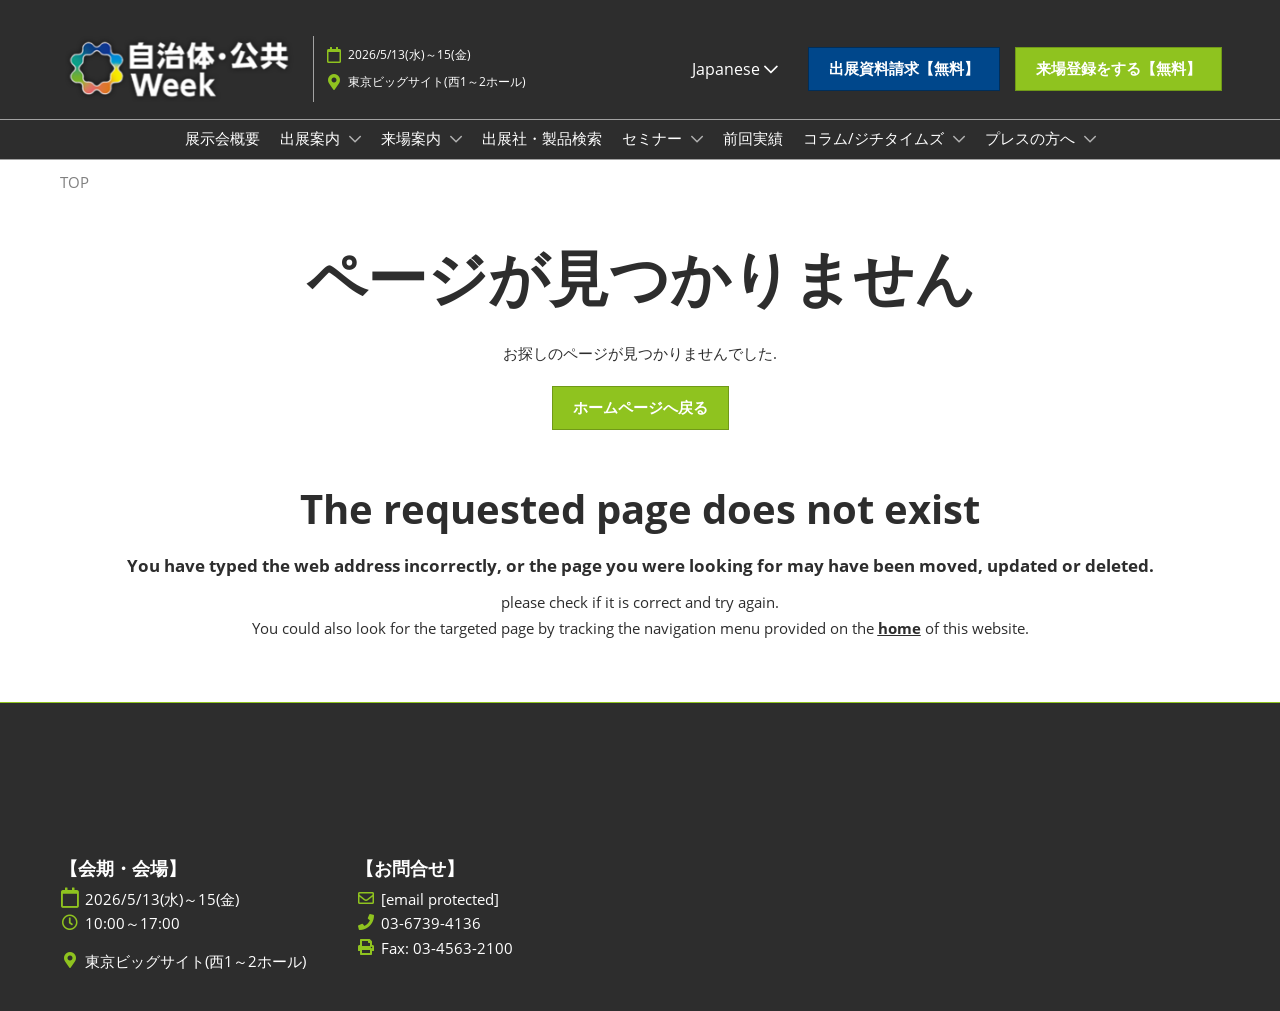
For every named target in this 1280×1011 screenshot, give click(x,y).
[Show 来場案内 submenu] (456, 139)
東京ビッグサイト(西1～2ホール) (437, 81)
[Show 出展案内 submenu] (355, 139)
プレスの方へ (1032, 138)
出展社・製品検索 (542, 138)
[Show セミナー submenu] (697, 139)
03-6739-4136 (431, 923)
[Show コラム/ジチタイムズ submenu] (959, 139)
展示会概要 (222, 138)
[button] (904, 69)
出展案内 (312, 138)
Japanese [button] (735, 69)
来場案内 (413, 138)
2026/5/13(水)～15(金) (409, 54)
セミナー (654, 138)
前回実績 (753, 138)
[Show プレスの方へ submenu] (1090, 139)
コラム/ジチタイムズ (875, 138)
